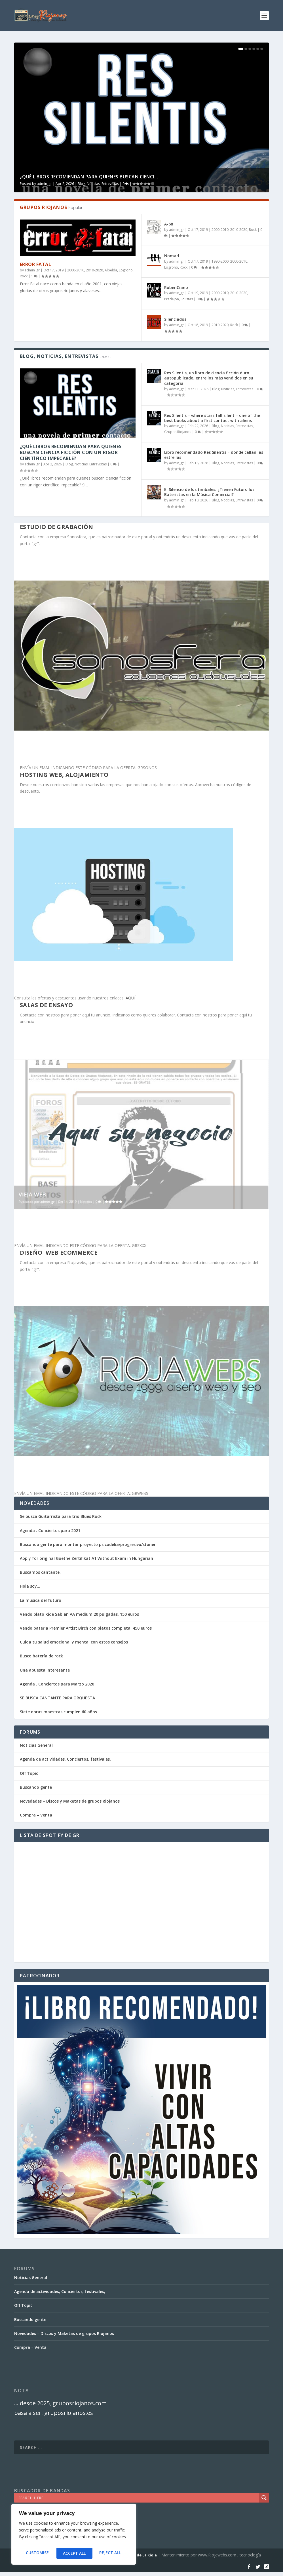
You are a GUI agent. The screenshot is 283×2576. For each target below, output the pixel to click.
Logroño (126, 270)
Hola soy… (30, 1586)
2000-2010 (75, 270)
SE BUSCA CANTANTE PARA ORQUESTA (57, 1698)
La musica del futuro (40, 1600)
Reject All (74, 2553)
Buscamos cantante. (40, 1572)
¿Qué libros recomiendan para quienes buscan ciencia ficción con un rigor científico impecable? (71, 452)
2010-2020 (94, 270)
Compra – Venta (36, 1815)
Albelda (111, 270)
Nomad (171, 255)
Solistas (187, 299)
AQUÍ (130, 998)
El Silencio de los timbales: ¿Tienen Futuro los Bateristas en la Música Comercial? (209, 492)
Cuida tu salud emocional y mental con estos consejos (74, 1642)
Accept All (111, 2553)
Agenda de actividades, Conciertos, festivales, (65, 1759)
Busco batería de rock (41, 1656)
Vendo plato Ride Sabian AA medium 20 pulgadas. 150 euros (79, 1614)
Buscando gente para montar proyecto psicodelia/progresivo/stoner (88, 1544)
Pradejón (171, 299)
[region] (73, 2536)
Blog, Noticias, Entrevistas (98, 183)
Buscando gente (36, 1787)
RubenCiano (176, 287)
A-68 (168, 224)
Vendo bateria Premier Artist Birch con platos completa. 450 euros (86, 1628)
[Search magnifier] (264, 2498)
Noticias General (36, 1745)
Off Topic (29, 1773)
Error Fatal (35, 264)
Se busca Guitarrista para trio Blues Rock (61, 1516)
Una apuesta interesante (45, 1670)
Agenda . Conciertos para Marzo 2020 (57, 1684)
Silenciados (175, 319)
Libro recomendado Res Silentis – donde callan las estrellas (213, 455)
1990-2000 (220, 261)
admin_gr (44, 183)
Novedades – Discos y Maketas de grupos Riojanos (70, 1801)
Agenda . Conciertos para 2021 (50, 1530)
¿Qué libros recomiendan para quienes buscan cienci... (89, 177)
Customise (36, 2553)
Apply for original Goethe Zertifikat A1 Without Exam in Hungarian (86, 1558)
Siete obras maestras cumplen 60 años (58, 1711)
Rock (24, 276)
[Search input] (138, 2498)
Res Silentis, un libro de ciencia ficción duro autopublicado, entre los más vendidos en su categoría (208, 378)
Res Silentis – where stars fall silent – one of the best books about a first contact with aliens (212, 418)
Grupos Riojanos (177, 431)
